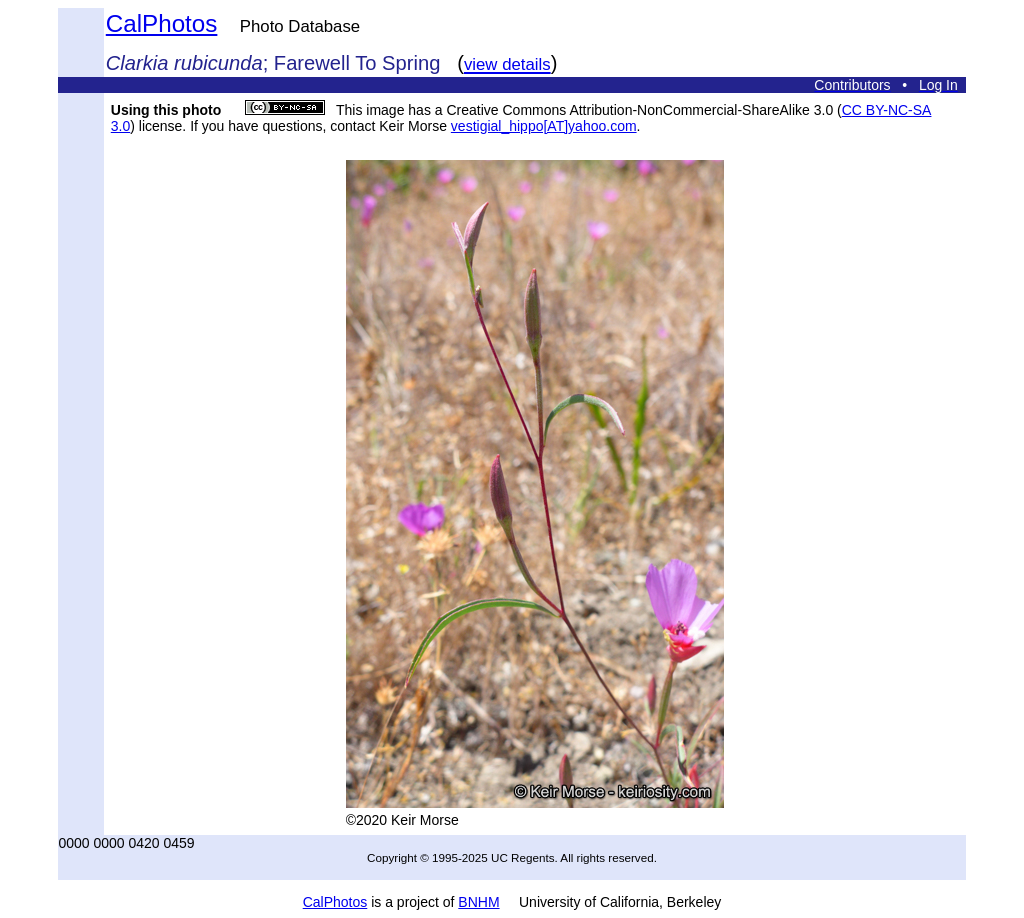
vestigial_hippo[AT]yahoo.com (544, 126)
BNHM (478, 902)
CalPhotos (162, 23)
